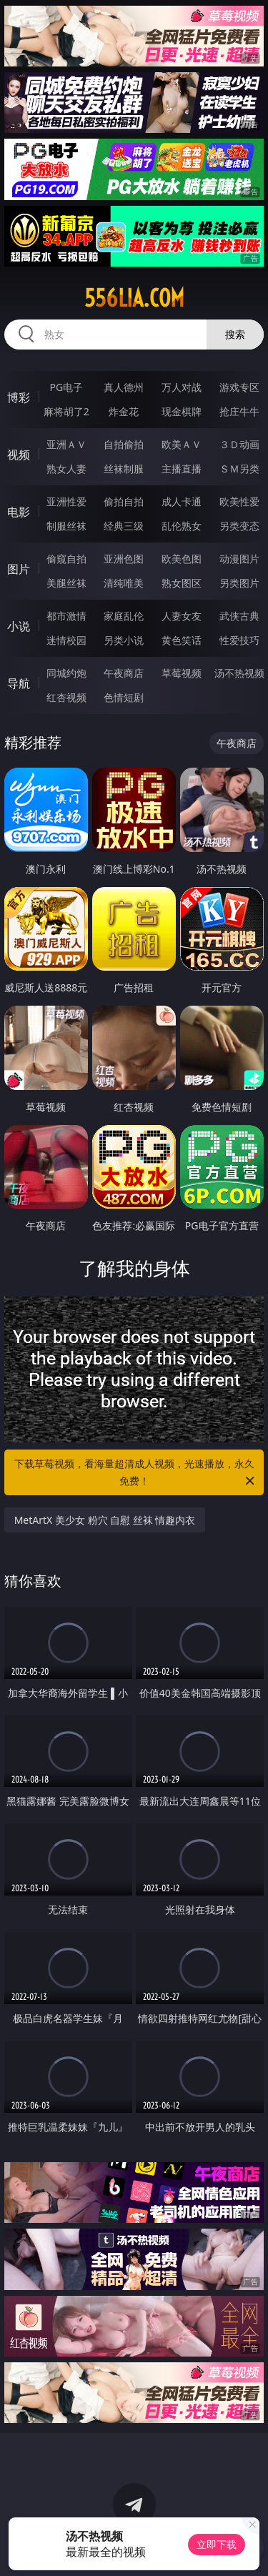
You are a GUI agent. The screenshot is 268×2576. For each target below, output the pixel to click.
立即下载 (217, 2544)
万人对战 (182, 387)
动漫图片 (239, 558)
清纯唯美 (124, 583)
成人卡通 (182, 501)
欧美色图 (182, 558)
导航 (18, 683)
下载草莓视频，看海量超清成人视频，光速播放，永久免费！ (135, 1473)
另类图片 (239, 583)
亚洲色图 (124, 558)
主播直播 (182, 468)
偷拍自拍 (124, 501)
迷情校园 (66, 640)
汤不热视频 (239, 673)
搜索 (235, 334)
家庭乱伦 (124, 616)
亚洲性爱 (66, 501)
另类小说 (124, 640)
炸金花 (124, 411)
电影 (18, 512)
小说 (18, 626)
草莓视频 (182, 673)
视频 (18, 454)
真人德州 (124, 387)
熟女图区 (182, 583)
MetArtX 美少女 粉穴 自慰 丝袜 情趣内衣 (105, 1520)
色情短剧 (124, 697)
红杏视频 (66, 697)
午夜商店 (124, 673)
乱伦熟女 (182, 525)
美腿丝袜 (66, 583)
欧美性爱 (239, 501)
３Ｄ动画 (239, 444)
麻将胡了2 (66, 411)
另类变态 (239, 525)
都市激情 (66, 616)
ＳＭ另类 (239, 468)
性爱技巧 (239, 640)
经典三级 (124, 525)
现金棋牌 (182, 411)
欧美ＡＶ (182, 444)
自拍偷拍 (124, 444)
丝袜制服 (124, 468)
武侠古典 (239, 616)
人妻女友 (182, 616)
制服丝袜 (66, 525)
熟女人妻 (66, 468)
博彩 (18, 397)
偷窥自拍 (66, 558)
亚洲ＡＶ (66, 444)
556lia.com (134, 298)
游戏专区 (239, 387)
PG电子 (66, 387)
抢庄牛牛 (239, 411)
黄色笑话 (182, 640)
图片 (18, 569)
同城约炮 (66, 673)
